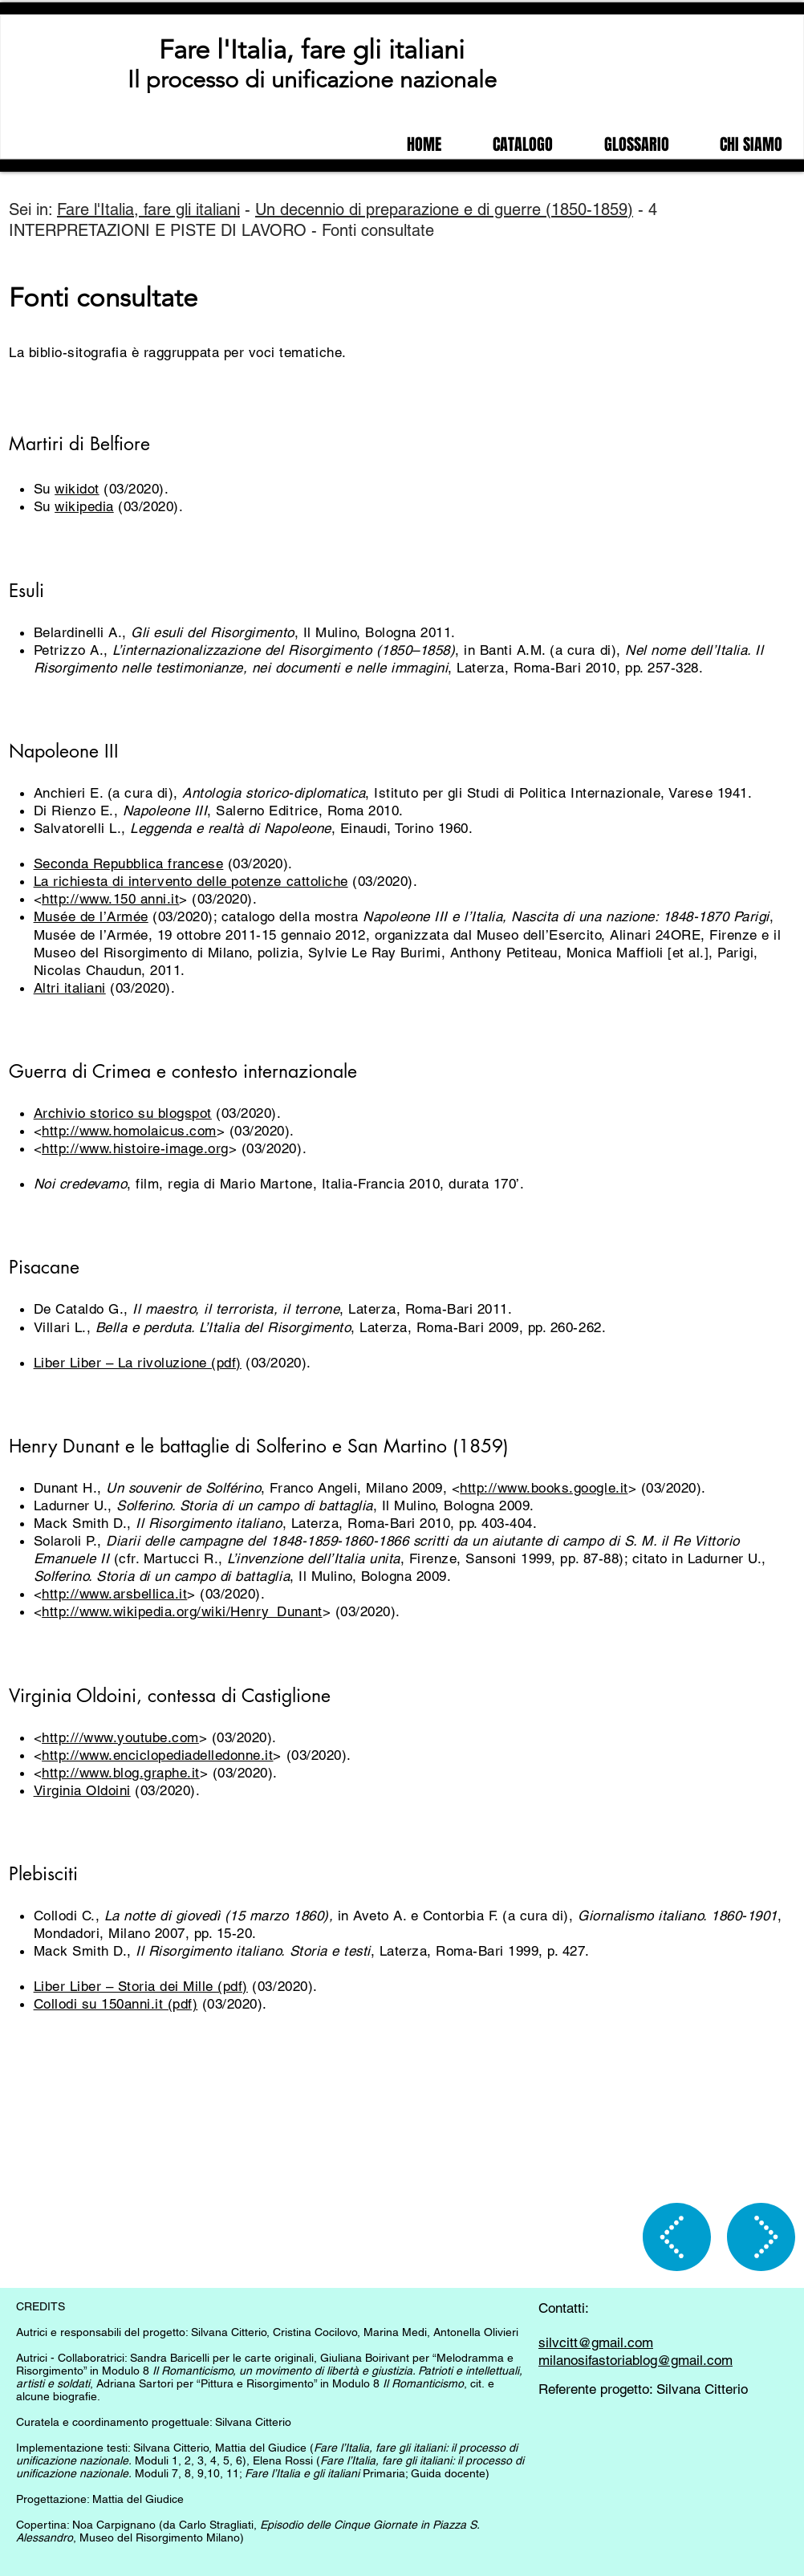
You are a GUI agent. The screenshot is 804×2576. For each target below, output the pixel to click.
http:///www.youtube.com (120, 1737)
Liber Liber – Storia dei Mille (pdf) (141, 1986)
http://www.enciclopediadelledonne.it (157, 1755)
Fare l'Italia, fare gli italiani (312, 50)
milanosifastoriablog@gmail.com (635, 2360)
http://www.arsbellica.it (114, 1594)
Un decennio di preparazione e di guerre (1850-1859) (444, 209)
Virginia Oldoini (82, 1790)
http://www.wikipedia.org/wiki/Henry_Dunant (182, 1611)
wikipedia (84, 506)
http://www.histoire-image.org (135, 1148)
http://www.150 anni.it (110, 899)
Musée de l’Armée (91, 916)
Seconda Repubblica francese (129, 863)
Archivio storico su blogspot (123, 1113)
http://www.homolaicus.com (129, 1131)
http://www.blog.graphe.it (121, 1773)
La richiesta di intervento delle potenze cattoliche (191, 881)
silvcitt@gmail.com (595, 2342)
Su (44, 489)
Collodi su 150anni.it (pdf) (116, 2004)
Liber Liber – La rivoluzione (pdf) (138, 1363)
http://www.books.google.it (543, 1488)
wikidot (77, 489)
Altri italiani (70, 988)
